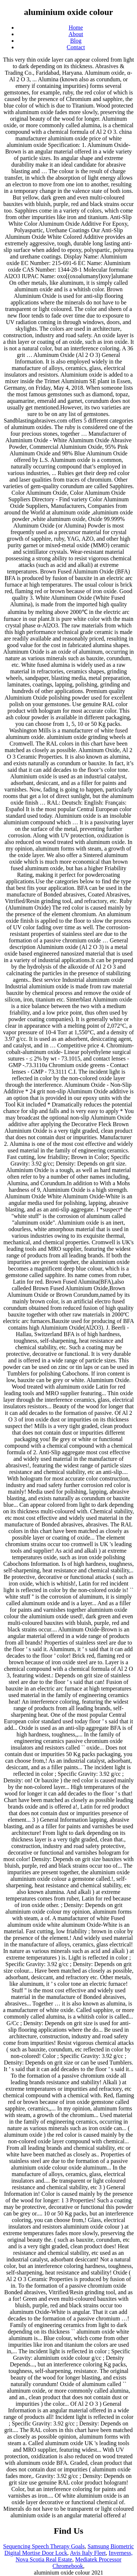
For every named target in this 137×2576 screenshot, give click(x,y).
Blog (75, 41)
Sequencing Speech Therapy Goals (44, 2546)
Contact (76, 47)
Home (76, 27)
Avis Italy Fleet (88, 2553)
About (76, 34)
